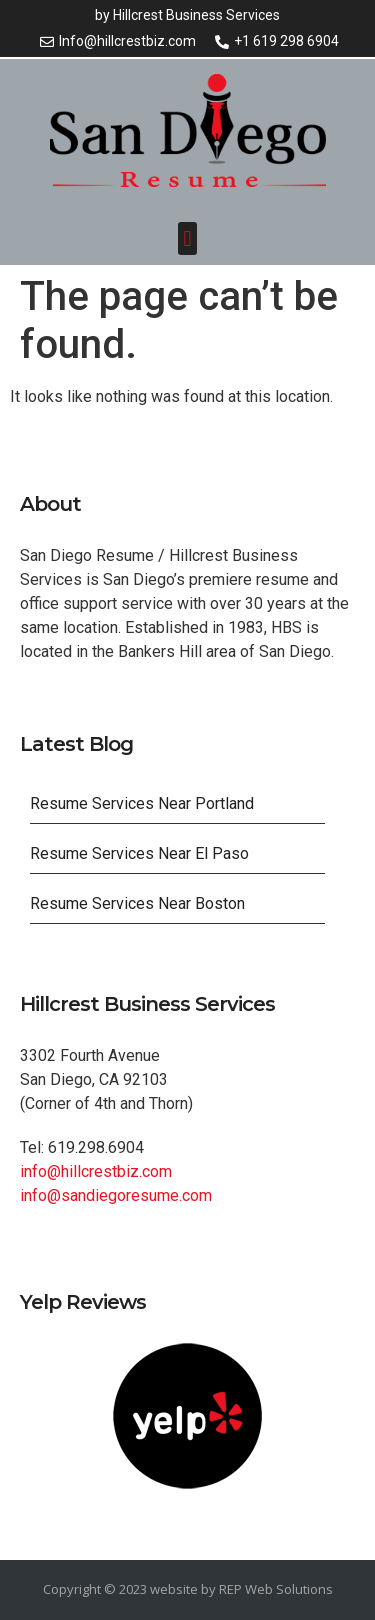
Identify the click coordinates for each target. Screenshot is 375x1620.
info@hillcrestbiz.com (96, 1171)
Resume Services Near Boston (137, 903)
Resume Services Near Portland (142, 803)
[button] (187, 238)
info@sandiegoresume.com (116, 1195)
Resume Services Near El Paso (139, 853)
